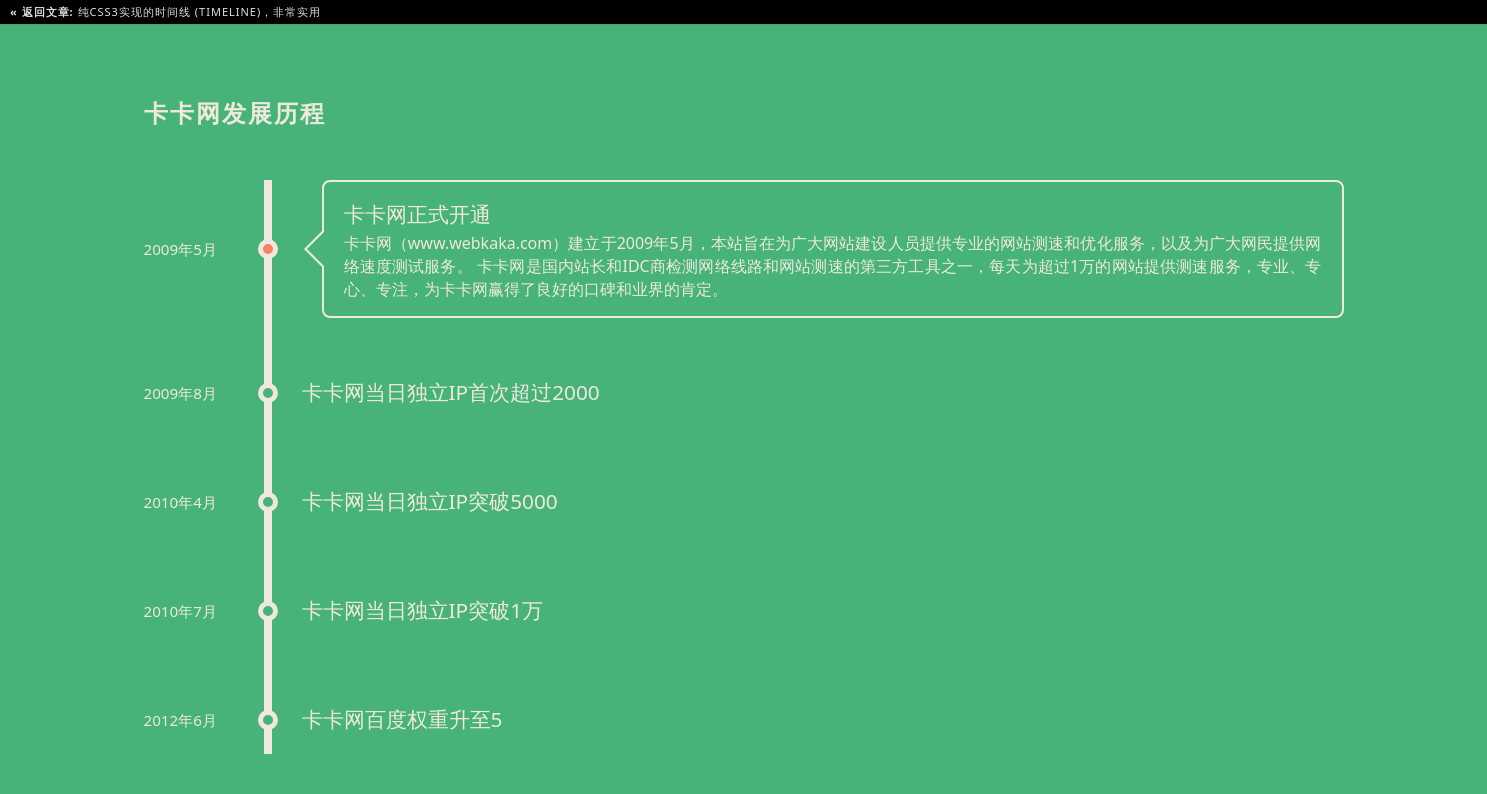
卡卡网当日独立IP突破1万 (423, 610)
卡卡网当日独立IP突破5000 (430, 501)
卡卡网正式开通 (417, 214)
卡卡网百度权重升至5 (402, 719)
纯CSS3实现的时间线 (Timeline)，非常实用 (165, 11)
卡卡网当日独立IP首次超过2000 (451, 392)
